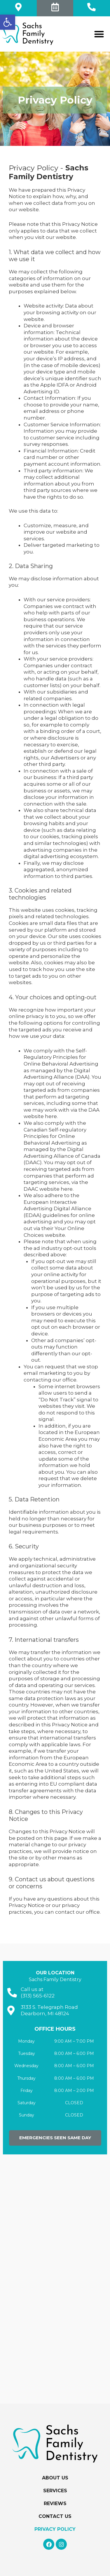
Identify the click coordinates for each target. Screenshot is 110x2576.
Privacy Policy (55, 2529)
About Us (55, 2478)
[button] (7, 22)
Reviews (55, 2503)
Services (55, 2490)
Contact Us (55, 2516)
